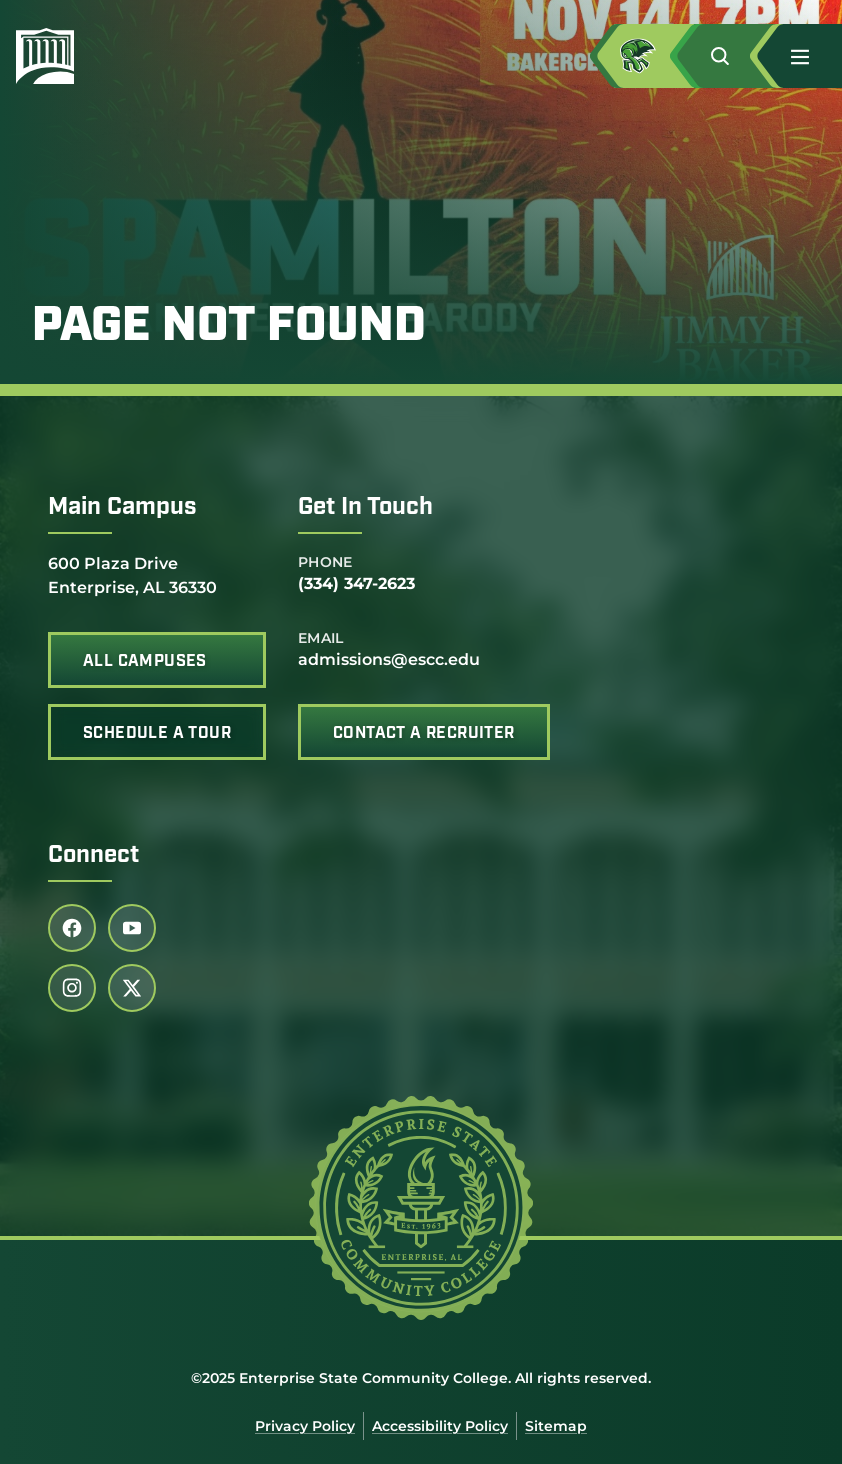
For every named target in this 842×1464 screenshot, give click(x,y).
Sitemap (556, 1426)
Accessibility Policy (440, 1426)
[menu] (800, 57)
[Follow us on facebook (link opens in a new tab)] (72, 928)
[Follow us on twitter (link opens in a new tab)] (132, 988)
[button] (734, 56)
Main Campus (122, 508)
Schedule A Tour (157, 734)
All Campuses (145, 662)
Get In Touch (365, 508)
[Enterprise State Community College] (141, 56)
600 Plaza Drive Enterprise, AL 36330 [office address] (132, 574)
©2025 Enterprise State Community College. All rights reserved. (421, 1378)
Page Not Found (229, 328)
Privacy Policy (305, 1426)
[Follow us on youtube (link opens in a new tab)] (132, 928)
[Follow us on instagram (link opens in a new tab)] (72, 988)
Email (321, 638)
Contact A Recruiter (424, 734)
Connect (93, 856)
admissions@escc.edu (389, 659)
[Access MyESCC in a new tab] (654, 56)
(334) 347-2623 (356, 583)
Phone (325, 562)
